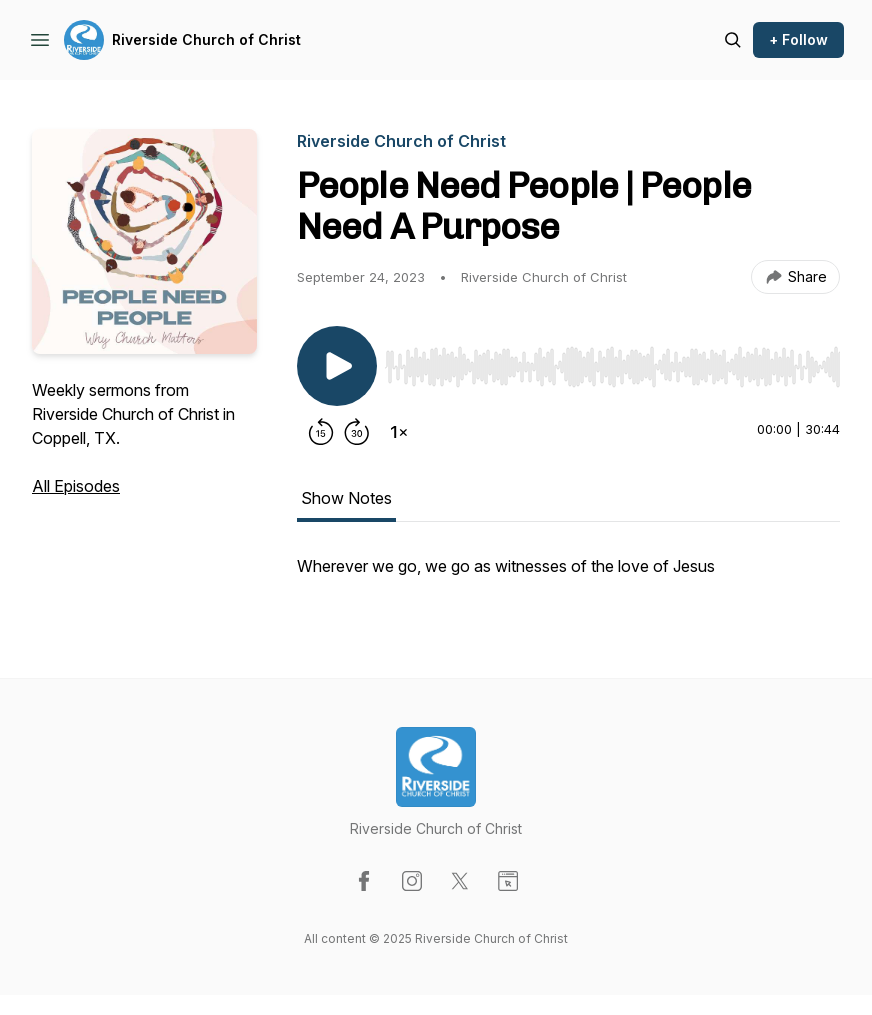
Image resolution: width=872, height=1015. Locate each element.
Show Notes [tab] (346, 498)
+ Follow (798, 39)
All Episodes (76, 486)
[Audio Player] (612, 361)
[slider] (612, 367)
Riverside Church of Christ (206, 39)
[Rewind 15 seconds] (321, 432)
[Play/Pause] (337, 366)
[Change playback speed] (399, 432)
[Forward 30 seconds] (357, 432)
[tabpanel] (568, 576)
